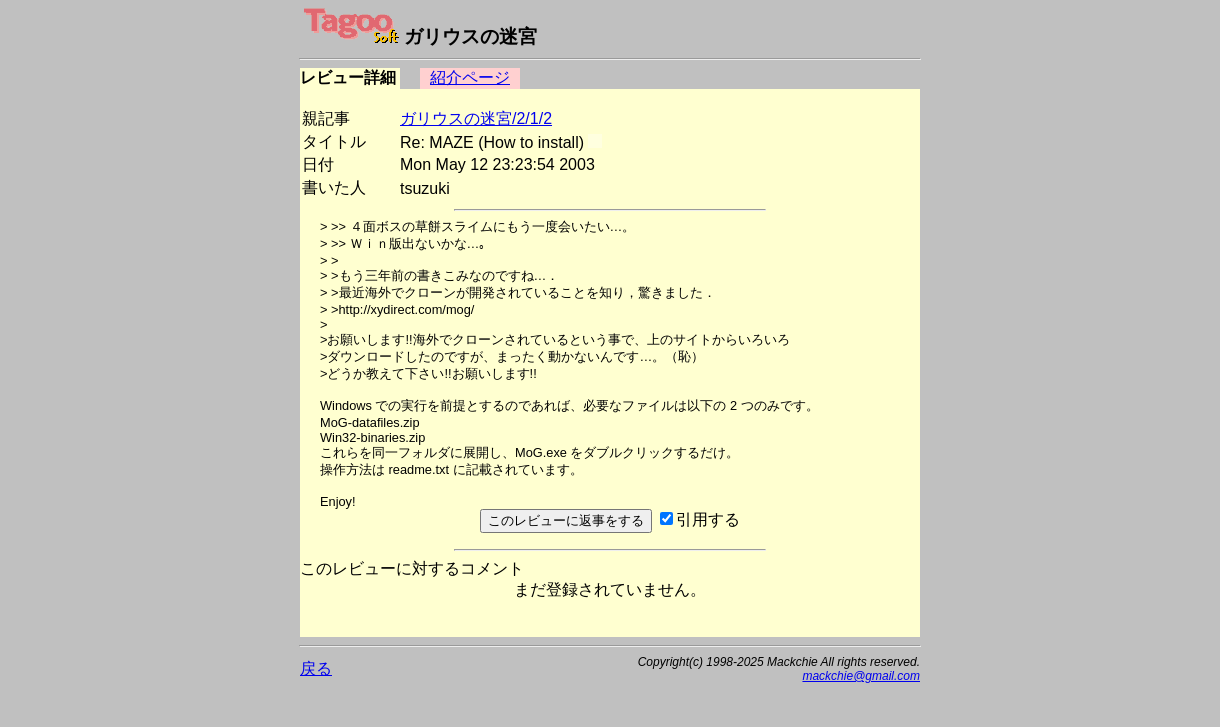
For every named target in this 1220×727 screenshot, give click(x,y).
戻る (316, 668)
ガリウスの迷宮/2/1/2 (476, 118)
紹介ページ (470, 77)
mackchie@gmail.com (861, 676)
